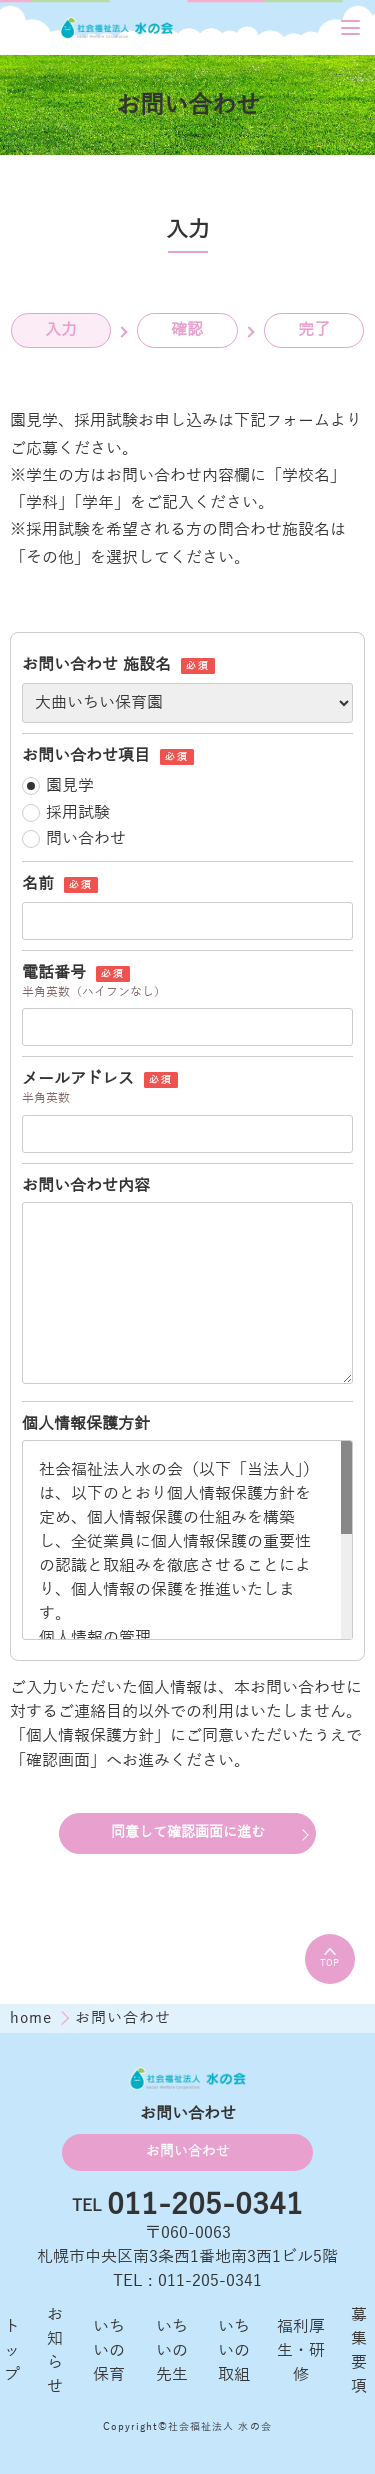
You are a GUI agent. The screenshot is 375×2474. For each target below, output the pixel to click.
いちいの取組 (234, 2351)
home (33, 2018)
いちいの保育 (109, 2351)
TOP (329, 1958)
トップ (12, 2351)
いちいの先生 (172, 2351)
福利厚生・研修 (301, 2351)
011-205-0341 (205, 2206)
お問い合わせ (188, 2151)
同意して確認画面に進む (188, 1832)
